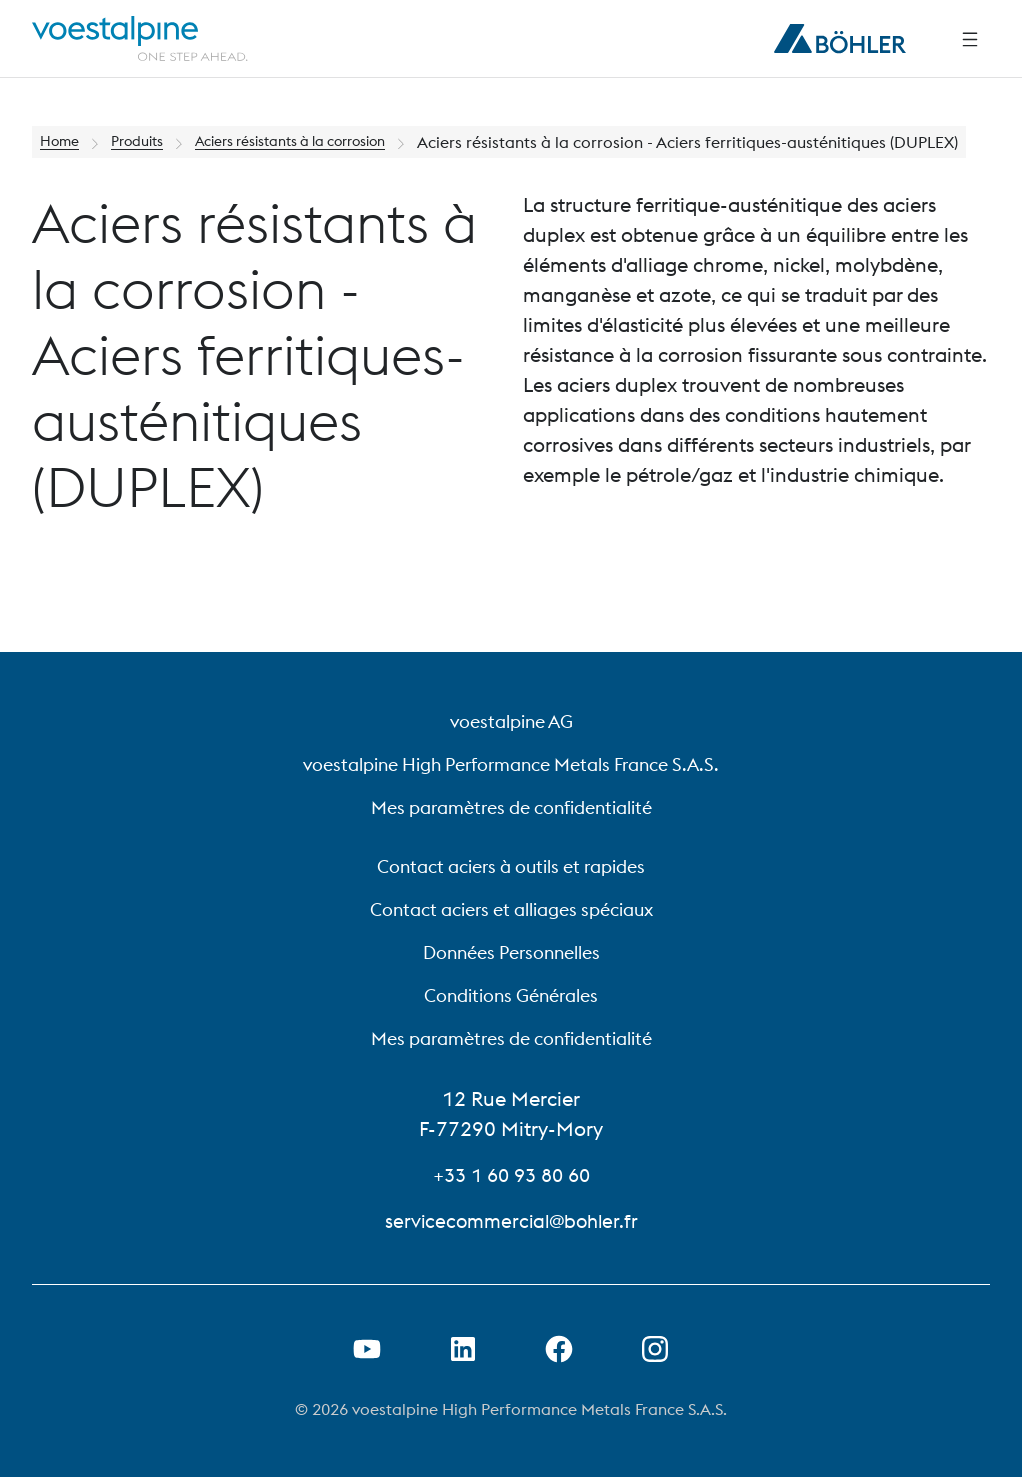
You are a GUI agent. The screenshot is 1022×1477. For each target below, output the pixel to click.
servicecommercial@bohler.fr (511, 1220)
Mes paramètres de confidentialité (511, 807)
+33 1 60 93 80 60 (511, 1174)
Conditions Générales (511, 995)
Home (62, 142)
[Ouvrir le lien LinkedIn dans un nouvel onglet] (463, 1349)
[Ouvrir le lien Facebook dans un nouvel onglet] (559, 1349)
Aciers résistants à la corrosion (323, 142)
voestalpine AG (511, 721)
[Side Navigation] (970, 39)
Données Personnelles (511, 952)
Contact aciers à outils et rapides (511, 866)
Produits (147, 142)
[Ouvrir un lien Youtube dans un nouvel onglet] (367, 1349)
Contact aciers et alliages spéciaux (511, 909)
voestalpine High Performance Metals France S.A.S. (511, 764)
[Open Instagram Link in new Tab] (655, 1349)
